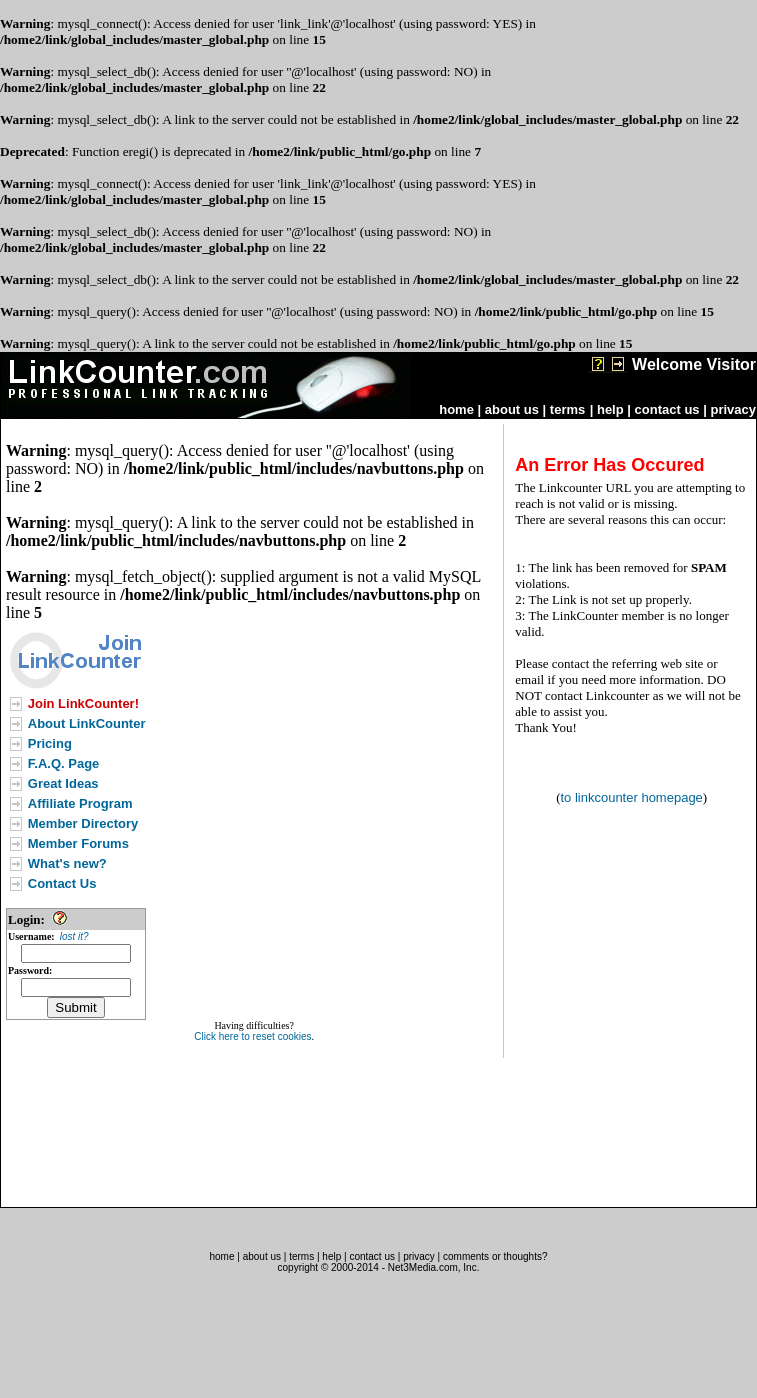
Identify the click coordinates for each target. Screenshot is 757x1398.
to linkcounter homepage (631, 797)
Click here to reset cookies (252, 1036)
